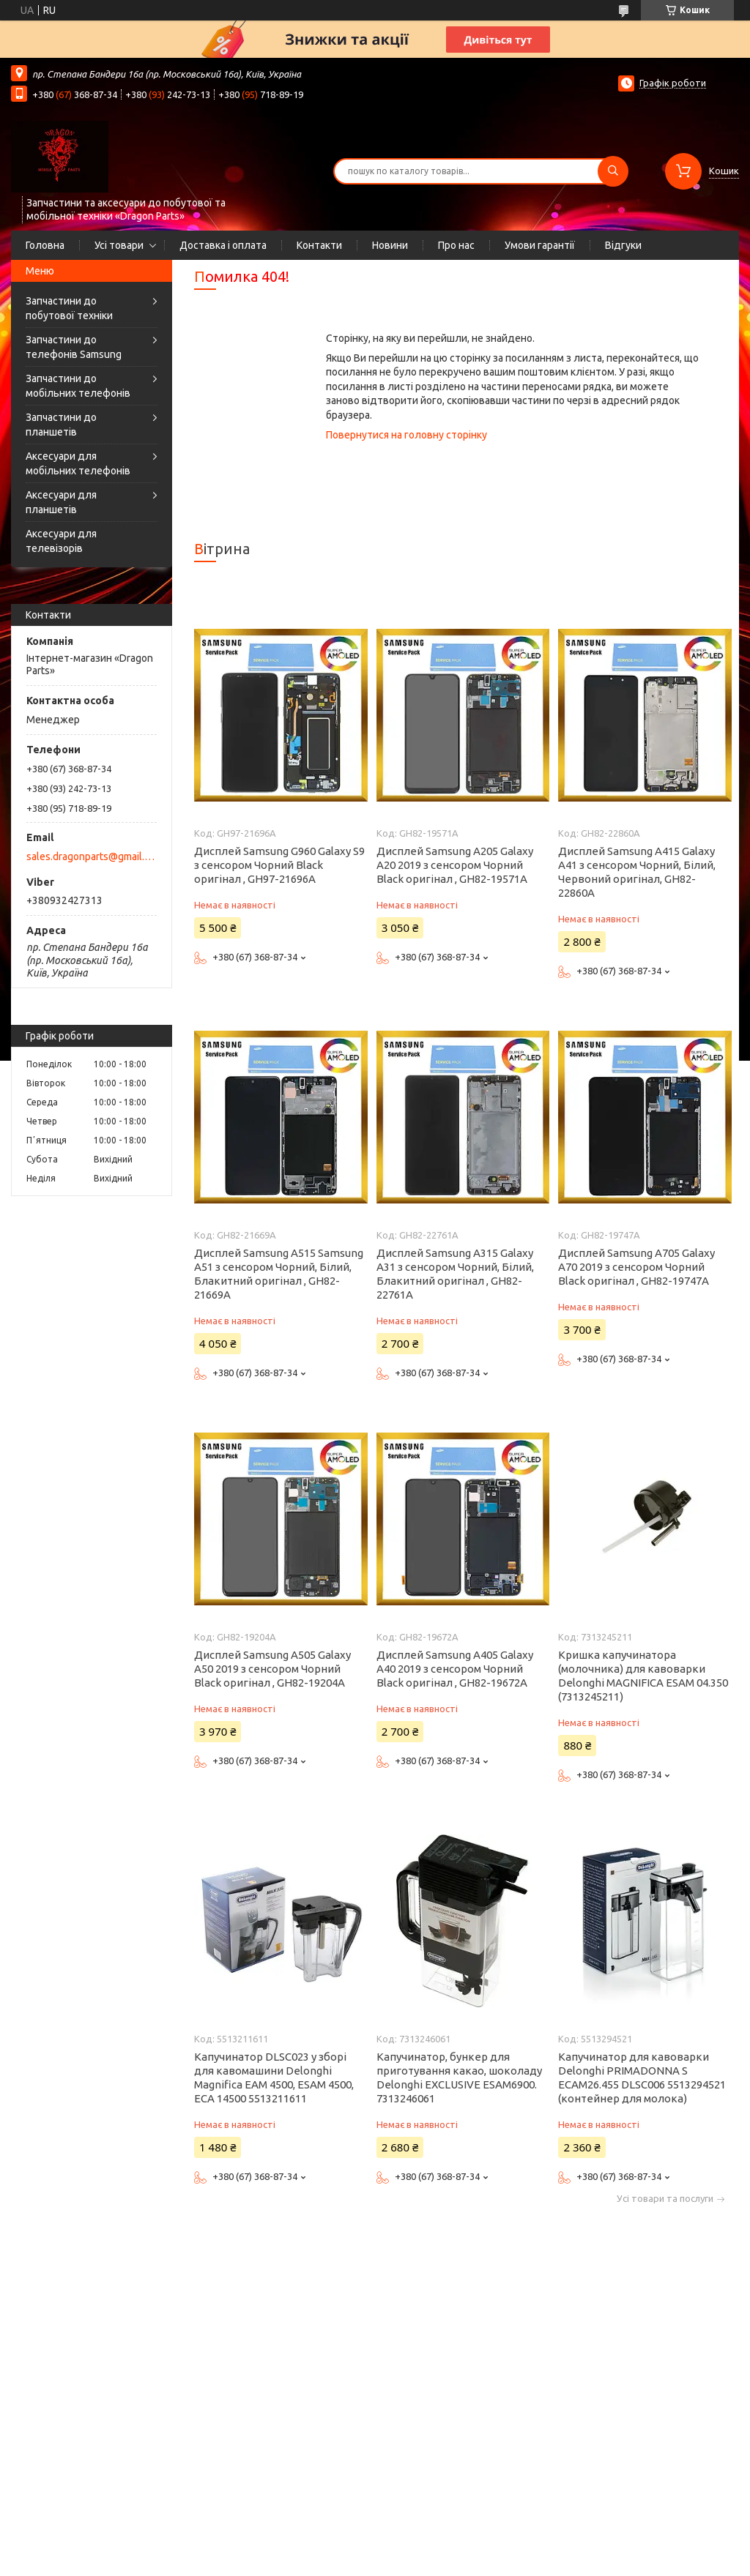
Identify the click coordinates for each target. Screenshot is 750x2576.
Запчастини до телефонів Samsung (74, 347)
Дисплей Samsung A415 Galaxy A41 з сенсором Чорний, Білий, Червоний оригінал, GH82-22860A (637, 872)
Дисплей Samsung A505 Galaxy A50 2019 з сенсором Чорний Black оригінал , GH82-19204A (272, 1669)
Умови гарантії (540, 245)
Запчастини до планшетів (61, 424)
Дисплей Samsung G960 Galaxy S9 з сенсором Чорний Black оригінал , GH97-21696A (279, 865)
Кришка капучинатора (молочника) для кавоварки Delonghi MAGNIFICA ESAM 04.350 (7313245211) (643, 1676)
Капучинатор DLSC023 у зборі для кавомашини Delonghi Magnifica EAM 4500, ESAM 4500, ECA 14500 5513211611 (274, 2077)
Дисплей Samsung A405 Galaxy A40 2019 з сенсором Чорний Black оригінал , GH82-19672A (454, 1669)
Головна (45, 245)
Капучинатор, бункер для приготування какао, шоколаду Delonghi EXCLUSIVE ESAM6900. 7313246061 (459, 2077)
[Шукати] (613, 171)
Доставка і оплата (223, 245)
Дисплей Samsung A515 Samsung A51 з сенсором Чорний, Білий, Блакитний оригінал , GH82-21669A (278, 1274)
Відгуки (623, 245)
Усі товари (119, 245)
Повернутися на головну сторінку (406, 435)
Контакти (319, 245)
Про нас (456, 245)
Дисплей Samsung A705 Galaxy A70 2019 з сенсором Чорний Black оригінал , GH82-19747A (636, 1267)
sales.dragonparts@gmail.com (90, 856)
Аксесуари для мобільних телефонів (78, 463)
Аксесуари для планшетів (61, 502)
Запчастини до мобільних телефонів (78, 386)
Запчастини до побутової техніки (69, 308)
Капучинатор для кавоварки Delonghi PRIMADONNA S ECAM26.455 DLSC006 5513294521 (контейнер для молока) (642, 2077)
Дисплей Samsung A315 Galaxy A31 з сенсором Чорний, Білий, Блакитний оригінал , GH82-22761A (455, 1274)
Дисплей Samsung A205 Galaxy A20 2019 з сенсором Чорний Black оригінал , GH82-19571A (454, 865)
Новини (390, 245)
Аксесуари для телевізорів (61, 541)
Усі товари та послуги (665, 2198)
